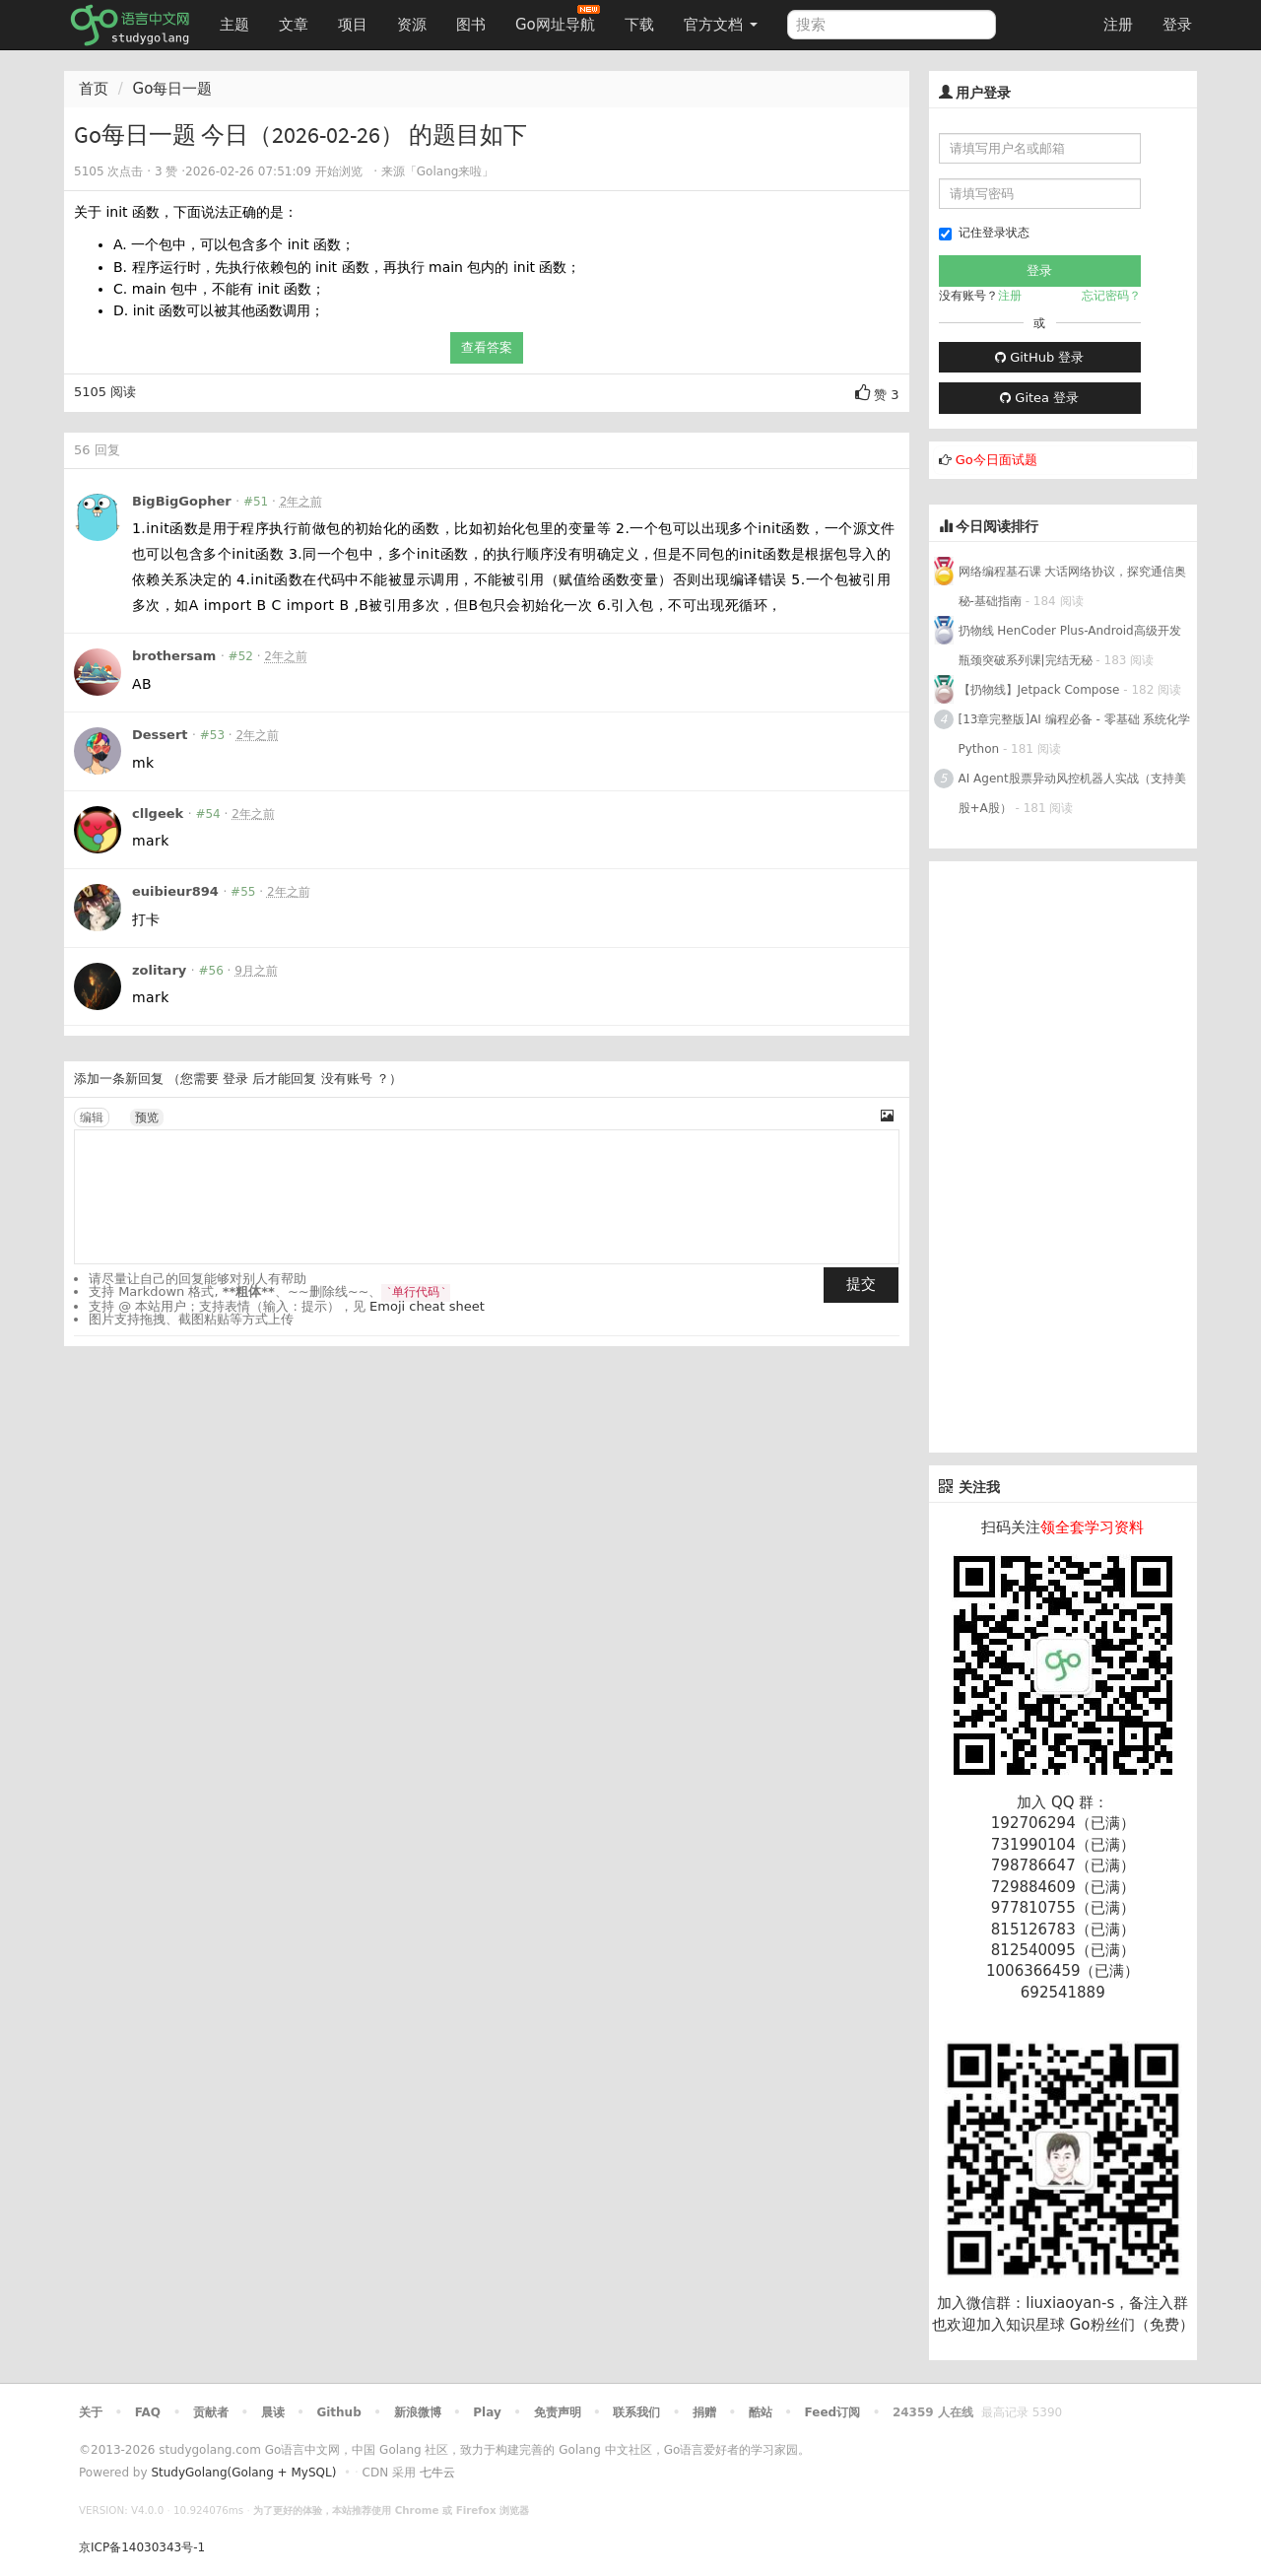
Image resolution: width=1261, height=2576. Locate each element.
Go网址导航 (557, 19)
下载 (639, 25)
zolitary (159, 970)
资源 (412, 25)
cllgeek (157, 813)
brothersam (174, 655)
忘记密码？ (1111, 296)
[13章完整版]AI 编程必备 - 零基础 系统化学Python (1075, 734)
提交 (861, 1284)
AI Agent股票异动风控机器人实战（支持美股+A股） (1072, 793)
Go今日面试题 (996, 459)
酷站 (760, 2412)
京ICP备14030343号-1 (142, 2547)
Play (486, 2412)
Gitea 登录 (1039, 397)
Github (338, 2412)
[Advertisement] (1063, 1157)
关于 (90, 2412)
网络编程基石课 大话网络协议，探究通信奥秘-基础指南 (1073, 586)
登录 (1177, 25)
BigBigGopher (182, 501)
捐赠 (704, 2412)
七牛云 (437, 2472)
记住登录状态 (984, 233)
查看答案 (486, 347)
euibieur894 (175, 891)
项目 (352, 25)
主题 (234, 25)
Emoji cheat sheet (427, 1306)
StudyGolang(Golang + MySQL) (243, 2472)
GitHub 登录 (1039, 357)
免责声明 (557, 2412)
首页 (93, 89)
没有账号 (346, 1078)
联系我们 (636, 2412)
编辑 (91, 1117)
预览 (147, 1117)
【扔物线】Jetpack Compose (1039, 690)
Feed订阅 (833, 2412)
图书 (471, 25)
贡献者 (211, 2412)
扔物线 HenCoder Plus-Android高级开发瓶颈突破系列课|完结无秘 (1070, 645)
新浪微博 (417, 2412)
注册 (1118, 25)
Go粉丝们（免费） (1132, 2325)
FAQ (148, 2412)
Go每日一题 (173, 89)
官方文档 (721, 25)
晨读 (273, 2412)
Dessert (160, 734)
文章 (293, 25)
